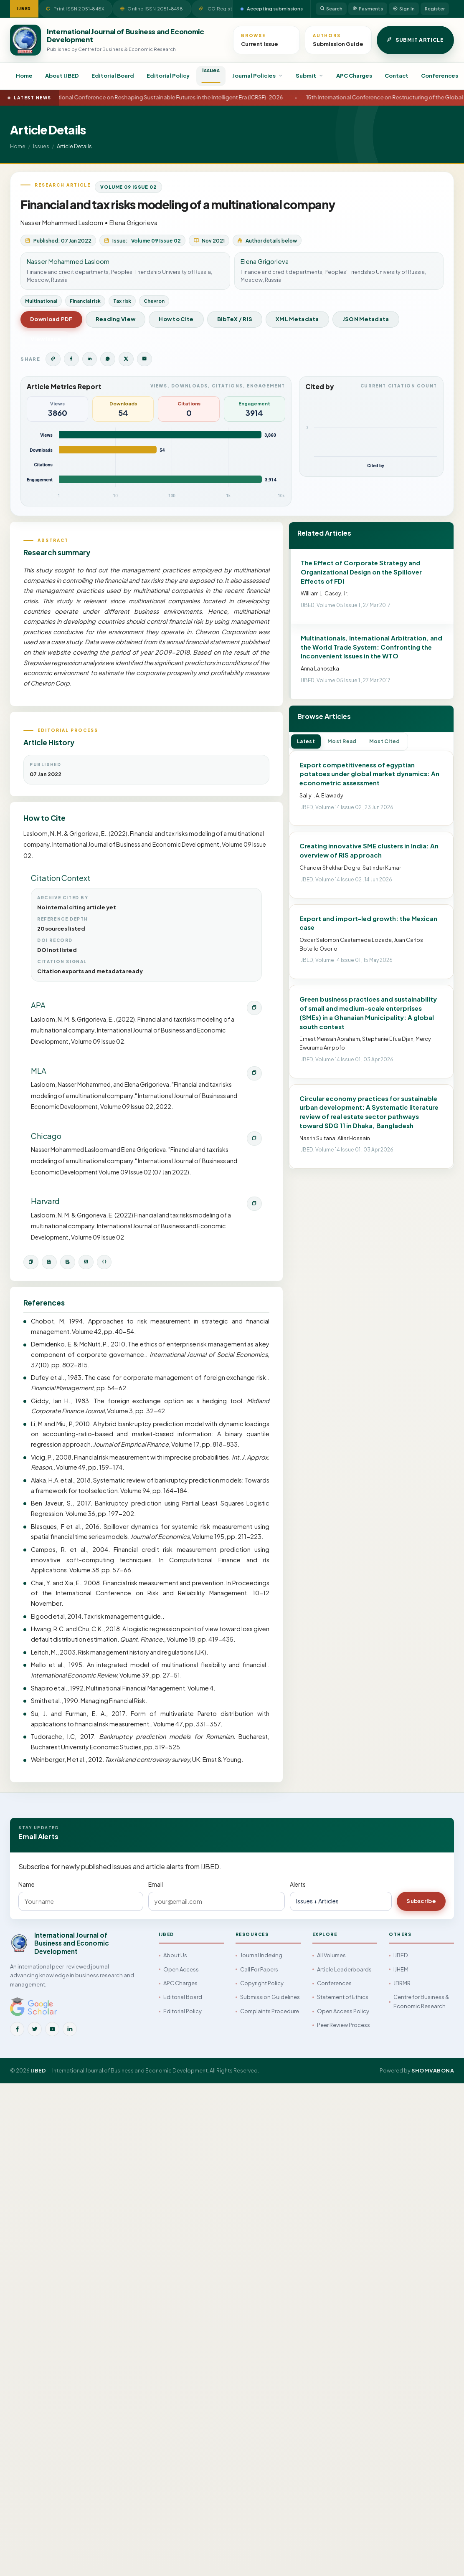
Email (155, 1884)
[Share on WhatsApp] (107, 359)
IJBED (400, 1955)
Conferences (439, 75)
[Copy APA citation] (254, 1008)
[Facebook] (17, 2029)
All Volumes (331, 1955)
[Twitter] (35, 2029)
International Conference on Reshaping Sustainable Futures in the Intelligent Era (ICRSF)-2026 (173, 97)
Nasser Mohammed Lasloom (61, 222)
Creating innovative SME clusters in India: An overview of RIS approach (369, 850)
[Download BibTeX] (49, 1262)
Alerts (298, 1884)
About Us (175, 1955)
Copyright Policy (262, 1983)
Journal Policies (257, 75)
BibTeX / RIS (235, 319)
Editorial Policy (168, 75)
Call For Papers (259, 1969)
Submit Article (415, 40)
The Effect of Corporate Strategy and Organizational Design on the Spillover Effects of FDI (361, 572)
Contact (396, 75)
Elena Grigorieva (133, 222)
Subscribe (421, 1901)
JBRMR (402, 1983)
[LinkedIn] (70, 2029)
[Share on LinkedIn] (89, 359)
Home (24, 75)
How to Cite (176, 319)
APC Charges (354, 75)
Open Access (181, 1969)
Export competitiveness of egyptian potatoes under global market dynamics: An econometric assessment (369, 774)
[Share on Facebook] (71, 359)
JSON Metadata (365, 319)
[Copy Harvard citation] (254, 1204)
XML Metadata (297, 319)
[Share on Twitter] (126, 359)
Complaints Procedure (269, 2011)
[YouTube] (52, 2029)
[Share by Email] (144, 359)
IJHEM (400, 1969)
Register (435, 8)
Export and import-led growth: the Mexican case (368, 922)
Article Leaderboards (344, 1969)
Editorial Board (112, 75)
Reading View (116, 319)
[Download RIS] (67, 1262)
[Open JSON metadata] (104, 1262)
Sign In (404, 9)
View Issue (45, 339)
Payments (367, 9)
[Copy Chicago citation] (254, 1138)
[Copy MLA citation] (254, 1073)
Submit (310, 75)
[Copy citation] (30, 1262)
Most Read (342, 741)
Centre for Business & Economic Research (421, 2001)
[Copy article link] (53, 359)
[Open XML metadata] (86, 1262)
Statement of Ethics (342, 1997)
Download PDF (51, 319)
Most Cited (384, 741)
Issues (211, 70)
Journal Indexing (261, 1955)
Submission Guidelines (270, 1997)
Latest (306, 741)
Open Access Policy (343, 2011)
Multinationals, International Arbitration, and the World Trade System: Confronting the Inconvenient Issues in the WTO (371, 647)
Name (26, 1884)
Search (331, 9)
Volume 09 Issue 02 (128, 187)
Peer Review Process (343, 2025)
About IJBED (62, 75)
